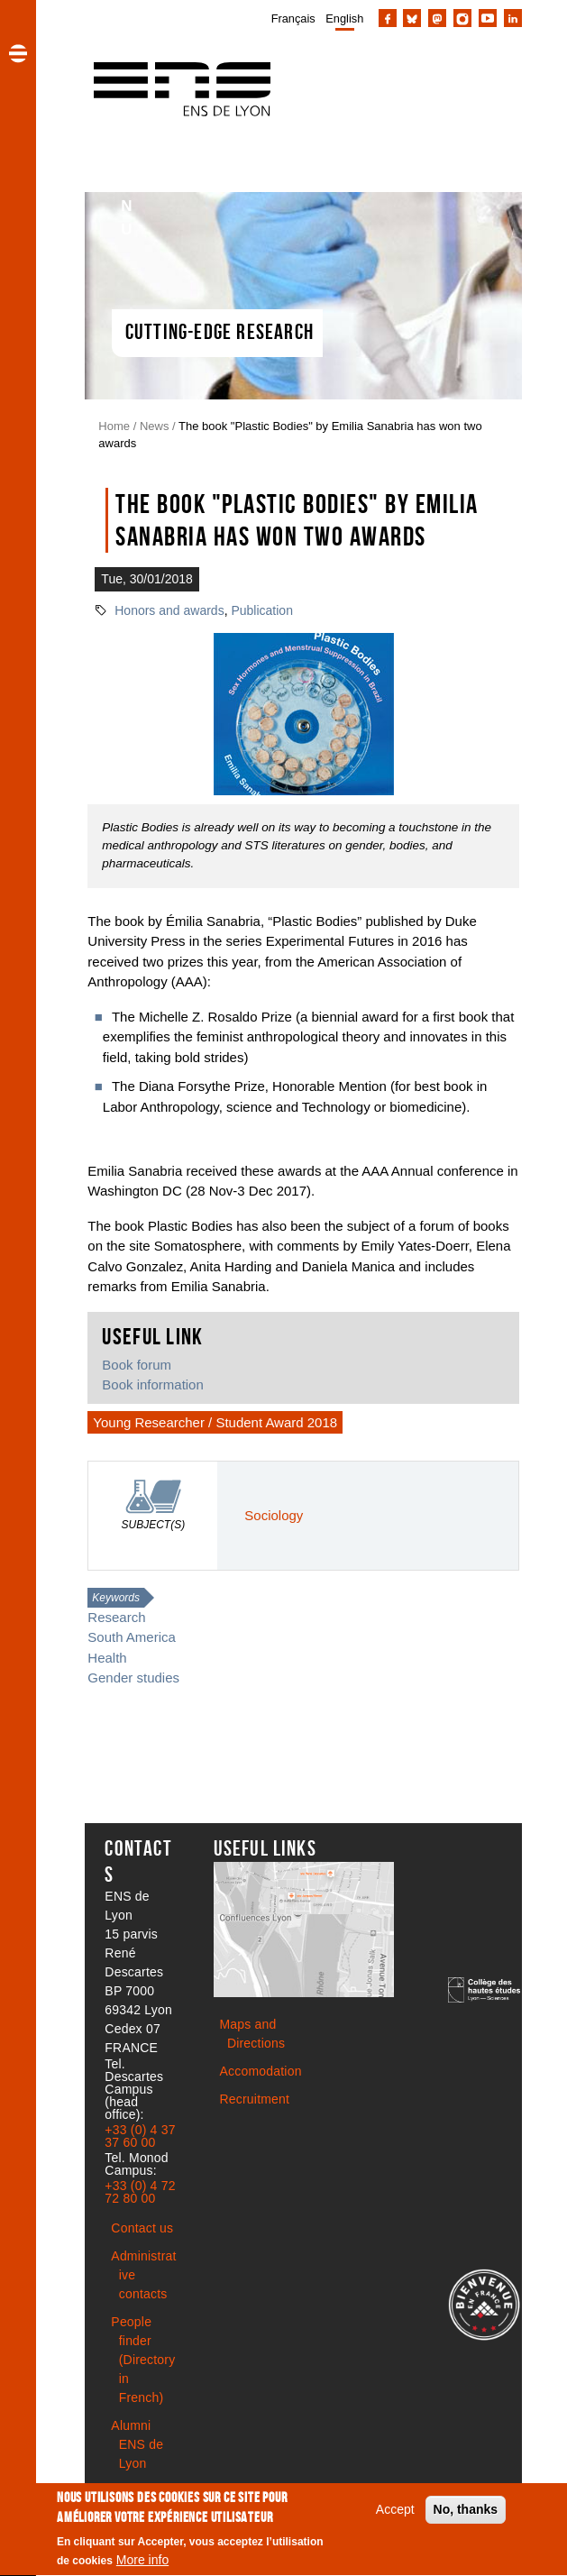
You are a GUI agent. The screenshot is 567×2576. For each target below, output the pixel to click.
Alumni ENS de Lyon (137, 2444)
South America (131, 1637)
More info (142, 2564)
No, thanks (466, 2514)
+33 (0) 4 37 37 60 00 (140, 2136)
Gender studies (133, 1677)
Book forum (136, 1364)
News (154, 426)
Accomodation (261, 2071)
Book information (152, 1384)
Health (106, 1657)
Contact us (142, 2228)
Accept (395, 2514)
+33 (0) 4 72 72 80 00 (140, 2191)
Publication (262, 610)
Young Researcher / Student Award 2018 (215, 1422)
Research (116, 1617)
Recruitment (255, 2099)
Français (293, 18)
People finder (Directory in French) (143, 2360)
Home (114, 426)
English (344, 18)
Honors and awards (169, 610)
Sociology (273, 1515)
